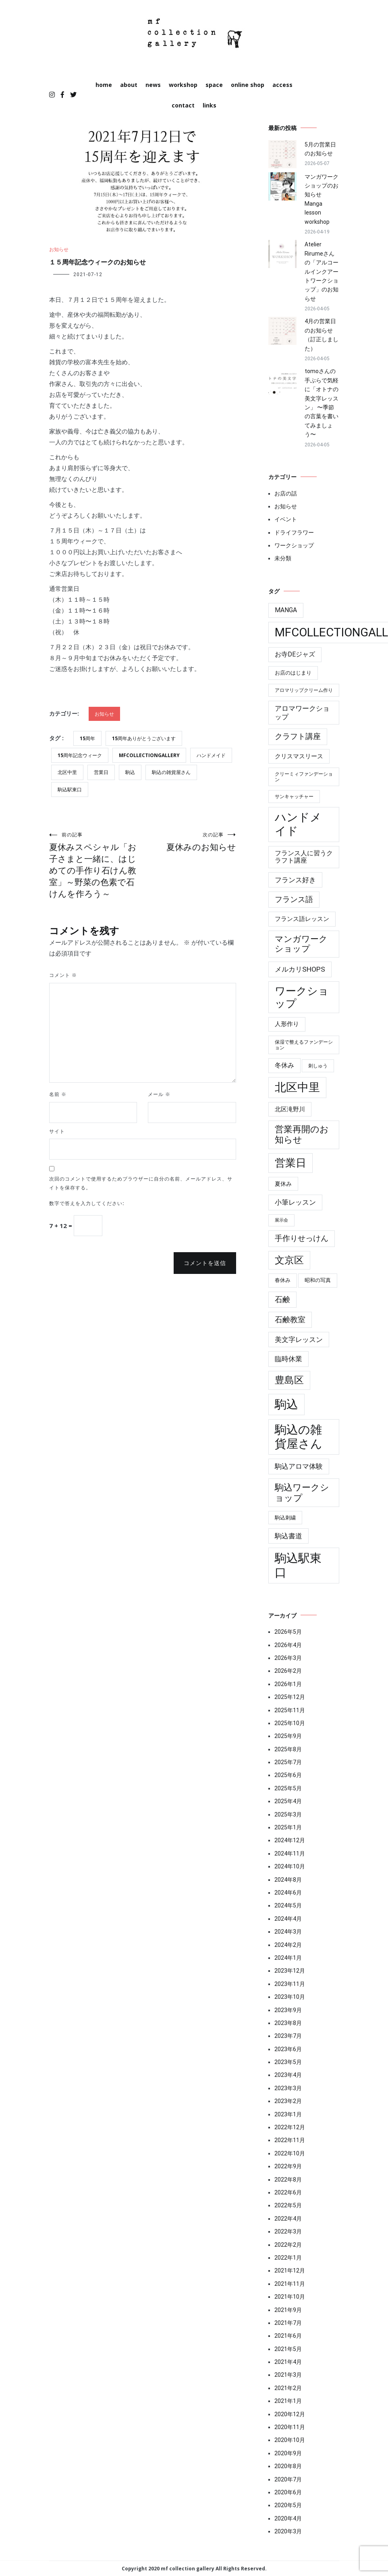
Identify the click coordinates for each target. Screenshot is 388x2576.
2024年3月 (288, 1931)
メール (159, 1094)
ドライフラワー (294, 532)
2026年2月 (288, 1671)
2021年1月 (288, 2401)
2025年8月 (288, 1749)
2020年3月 (288, 2531)
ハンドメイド (211, 755)
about (128, 85)
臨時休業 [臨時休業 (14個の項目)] (288, 1359)
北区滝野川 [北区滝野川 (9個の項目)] (290, 1109)
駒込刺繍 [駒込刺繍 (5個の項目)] (285, 1518)
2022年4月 (288, 2218)
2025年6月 (288, 1775)
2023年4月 (288, 2075)
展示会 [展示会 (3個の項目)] (281, 1220)
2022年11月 (289, 2140)
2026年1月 (288, 1684)
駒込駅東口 (70, 789)
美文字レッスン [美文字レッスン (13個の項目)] (299, 1339)
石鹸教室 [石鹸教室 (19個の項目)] (290, 1319)
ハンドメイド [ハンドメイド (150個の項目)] (298, 824)
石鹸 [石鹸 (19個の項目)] (282, 1299)
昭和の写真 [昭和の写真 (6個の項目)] (318, 1280)
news (153, 85)
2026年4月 (288, 1645)
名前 (57, 1094)
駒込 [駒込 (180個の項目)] (286, 1404)
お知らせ (58, 249)
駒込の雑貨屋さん (171, 772)
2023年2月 (288, 2101)
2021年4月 (288, 2362)
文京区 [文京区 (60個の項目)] (289, 1260)
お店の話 (285, 493)
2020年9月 (288, 2453)
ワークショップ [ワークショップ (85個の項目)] (302, 997)
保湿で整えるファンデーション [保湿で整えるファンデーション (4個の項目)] (304, 1045)
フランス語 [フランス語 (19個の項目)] (294, 899)
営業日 (101, 772)
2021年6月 (288, 2335)
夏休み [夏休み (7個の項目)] (283, 1184)
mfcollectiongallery (149, 755)
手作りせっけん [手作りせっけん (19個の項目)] (301, 1238)
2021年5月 (288, 2349)
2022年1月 (288, 2257)
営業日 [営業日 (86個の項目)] (290, 1163)
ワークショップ (294, 545)
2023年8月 (288, 2023)
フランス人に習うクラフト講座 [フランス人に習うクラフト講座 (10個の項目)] (304, 857)
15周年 (87, 738)
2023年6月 (288, 2049)
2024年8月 (288, 1879)
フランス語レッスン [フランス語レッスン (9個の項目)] (302, 919)
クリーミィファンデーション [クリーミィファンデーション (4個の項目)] (304, 776)
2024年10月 (289, 1866)
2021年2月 (288, 2388)
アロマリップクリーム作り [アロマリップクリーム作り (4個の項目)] (304, 690)
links (209, 105)
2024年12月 (289, 1840)
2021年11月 (289, 2284)
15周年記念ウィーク (80, 755)
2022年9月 (288, 2166)
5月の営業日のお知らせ (320, 149)
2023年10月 (289, 1997)
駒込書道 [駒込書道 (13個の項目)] (288, 1536)
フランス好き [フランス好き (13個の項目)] (295, 880)
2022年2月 (288, 2245)
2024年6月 (288, 1892)
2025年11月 (289, 1710)
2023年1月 (288, 2114)
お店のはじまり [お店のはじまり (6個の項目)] (293, 673)
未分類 (282, 558)
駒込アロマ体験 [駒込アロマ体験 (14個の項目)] (299, 1466)
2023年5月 (288, 2062)
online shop (247, 85)
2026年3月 (288, 1658)
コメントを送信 (205, 1263)
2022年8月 (288, 2179)
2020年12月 (289, 2414)
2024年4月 (288, 1918)
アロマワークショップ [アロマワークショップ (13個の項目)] (302, 712)
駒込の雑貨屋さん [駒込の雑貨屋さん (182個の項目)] (298, 1437)
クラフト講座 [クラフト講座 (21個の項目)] (298, 736)
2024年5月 (288, 1905)
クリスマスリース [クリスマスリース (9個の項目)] (299, 756)
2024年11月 (289, 1853)
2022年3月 (288, 2231)
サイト (57, 1131)
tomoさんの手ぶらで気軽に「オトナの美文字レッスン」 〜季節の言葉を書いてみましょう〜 (321, 403)
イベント (285, 519)
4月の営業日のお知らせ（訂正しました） (321, 334)
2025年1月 (288, 1827)
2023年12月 (289, 1970)
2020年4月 (288, 2518)
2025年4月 (288, 1801)
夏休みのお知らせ (189, 841)
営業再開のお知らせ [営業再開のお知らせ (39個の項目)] (302, 1134)
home (103, 85)
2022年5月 (288, 2205)
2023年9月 (288, 2010)
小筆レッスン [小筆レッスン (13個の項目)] (295, 1202)
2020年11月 (289, 2427)
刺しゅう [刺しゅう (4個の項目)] (318, 1066)
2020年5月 (288, 2505)
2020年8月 (288, 2466)
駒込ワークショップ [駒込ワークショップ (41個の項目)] (302, 1492)
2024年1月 (288, 1958)
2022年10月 (289, 2153)
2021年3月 (288, 2375)
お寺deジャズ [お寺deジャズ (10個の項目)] (295, 654)
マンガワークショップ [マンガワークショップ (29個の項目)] (301, 944)
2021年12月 (289, 2270)
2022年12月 (289, 2127)
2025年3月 (288, 1814)
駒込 (130, 772)
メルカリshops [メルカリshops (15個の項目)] (300, 969)
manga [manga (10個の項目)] (286, 610)
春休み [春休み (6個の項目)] (282, 1280)
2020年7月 (288, 2479)
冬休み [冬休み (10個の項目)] (284, 1065)
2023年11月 (289, 1984)
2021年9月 (288, 2310)
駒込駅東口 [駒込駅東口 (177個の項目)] (298, 1565)
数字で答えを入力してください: (86, 1203)
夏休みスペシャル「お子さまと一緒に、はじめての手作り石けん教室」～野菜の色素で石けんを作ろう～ (96, 865)
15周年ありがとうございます (144, 738)
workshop (183, 85)
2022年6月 (288, 2192)
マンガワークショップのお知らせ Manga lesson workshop (321, 199)
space (214, 85)
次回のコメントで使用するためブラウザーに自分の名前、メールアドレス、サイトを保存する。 (140, 1183)
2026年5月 (288, 1632)
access (282, 85)
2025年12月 (289, 1697)
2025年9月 (288, 1736)
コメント (63, 975)
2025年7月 (288, 1762)
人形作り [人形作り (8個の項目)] (287, 1024)
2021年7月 (288, 2323)
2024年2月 (288, 1945)
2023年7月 (288, 2036)
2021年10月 (289, 2296)
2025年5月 (288, 1788)
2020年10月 (289, 2440)
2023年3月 (288, 2088)
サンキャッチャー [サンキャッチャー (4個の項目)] (294, 796)
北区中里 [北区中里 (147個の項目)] (297, 1087)
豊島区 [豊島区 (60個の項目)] (289, 1380)
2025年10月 (289, 1723)
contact (183, 105)
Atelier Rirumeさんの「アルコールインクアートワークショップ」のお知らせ (321, 271)
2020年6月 (288, 2492)
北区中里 (67, 772)
